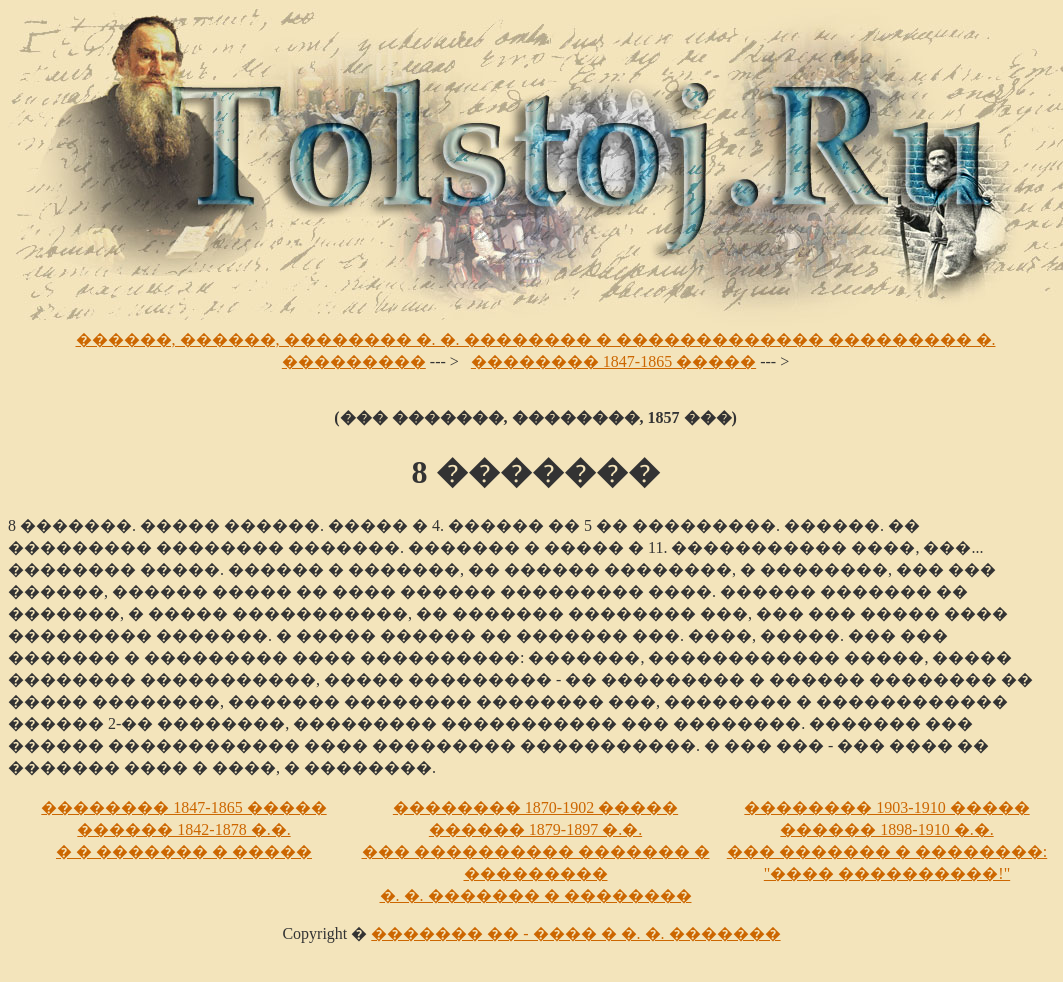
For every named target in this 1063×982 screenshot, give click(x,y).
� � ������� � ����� (184, 851)
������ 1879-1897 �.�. (535, 829)
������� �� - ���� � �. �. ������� (575, 933)
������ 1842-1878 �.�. (183, 829)
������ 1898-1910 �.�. (886, 829)
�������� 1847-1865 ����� (613, 361)
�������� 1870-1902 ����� (535, 807)
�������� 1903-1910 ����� (886, 807)
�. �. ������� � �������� (536, 895)
